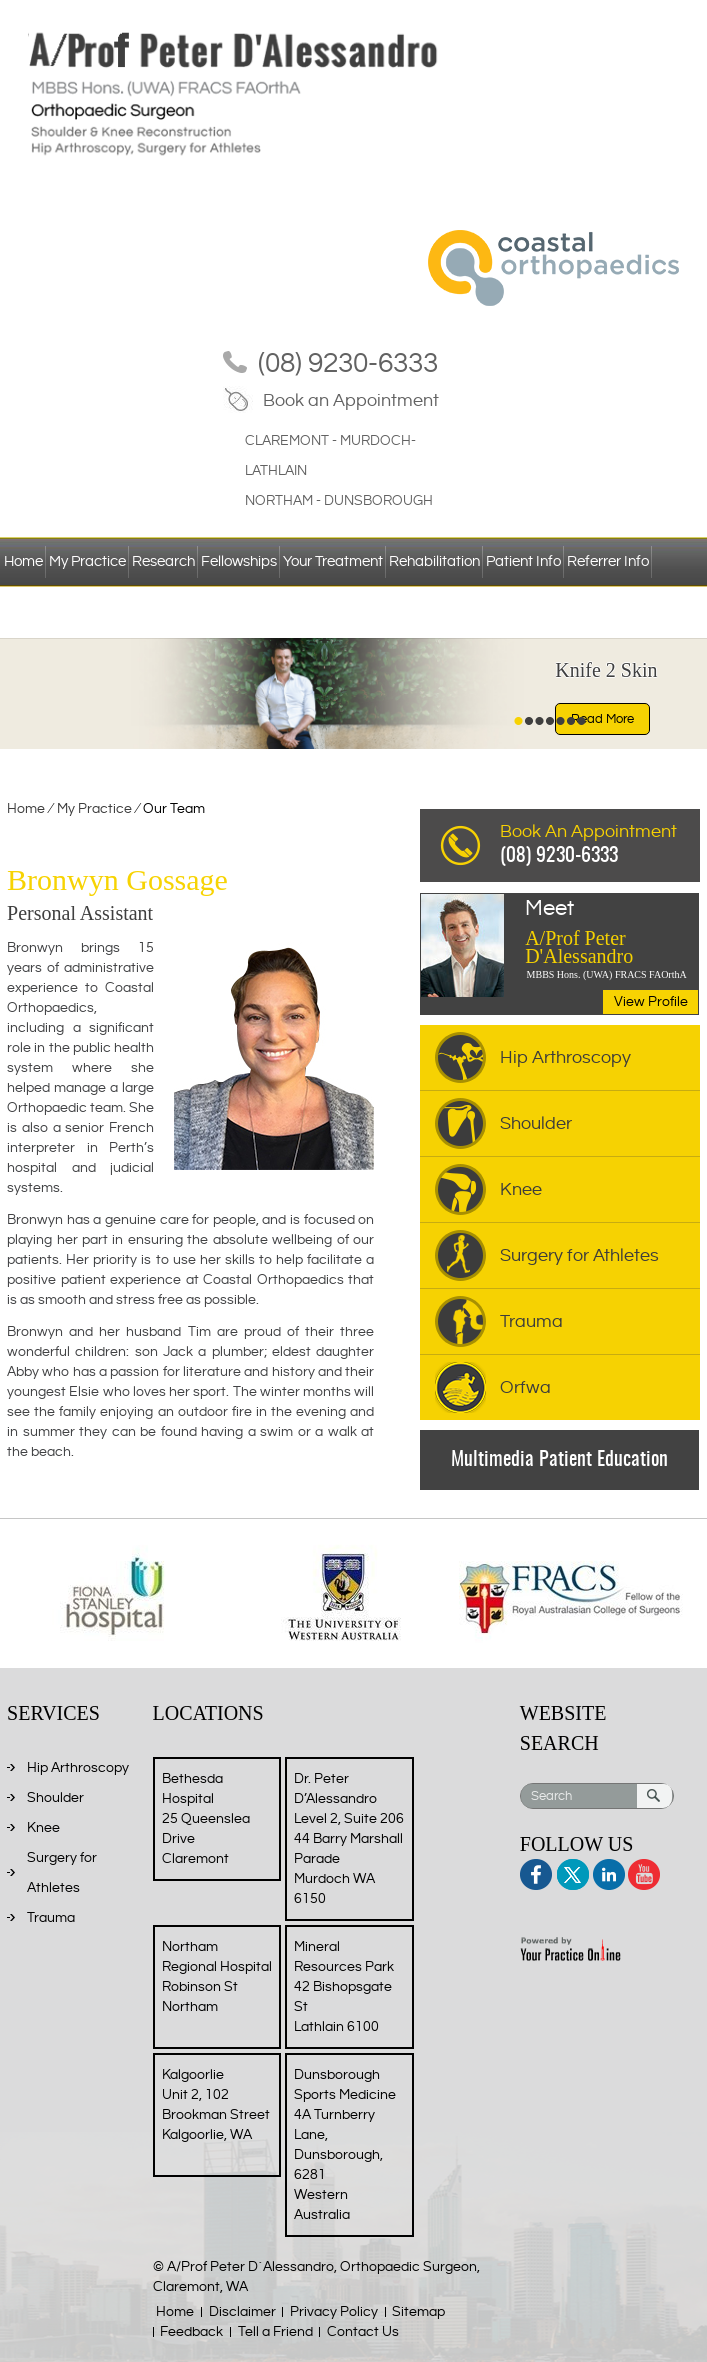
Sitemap (418, 2312)
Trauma (531, 1321)
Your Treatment (333, 561)
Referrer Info (608, 561)
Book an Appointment (351, 400)
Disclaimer (242, 2312)
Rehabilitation (434, 561)
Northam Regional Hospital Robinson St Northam (217, 1977)
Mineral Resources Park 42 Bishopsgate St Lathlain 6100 (344, 1987)
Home (23, 561)
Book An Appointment (600, 846)
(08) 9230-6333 (348, 363)
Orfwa (525, 1387)
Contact (30, 611)
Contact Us (363, 2332)
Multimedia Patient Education (559, 1460)
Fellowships (239, 561)
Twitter (572, 1871)
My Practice (87, 561)
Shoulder (536, 1123)
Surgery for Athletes (579, 1255)
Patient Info (523, 561)
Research (163, 561)
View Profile (651, 1002)
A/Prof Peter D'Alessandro (611, 933)
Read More (602, 719)
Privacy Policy (334, 2312)
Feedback (191, 2332)
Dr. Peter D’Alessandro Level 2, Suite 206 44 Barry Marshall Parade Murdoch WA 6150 (349, 1839)
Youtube (642, 1871)
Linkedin (607, 1871)
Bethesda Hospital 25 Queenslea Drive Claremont (206, 1819)
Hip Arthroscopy (565, 1057)
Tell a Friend (275, 2332)
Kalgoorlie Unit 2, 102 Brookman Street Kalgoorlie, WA (216, 2105)
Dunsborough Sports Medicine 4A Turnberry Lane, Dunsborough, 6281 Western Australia (345, 2145)
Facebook (537, 1871)
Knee (521, 1189)
